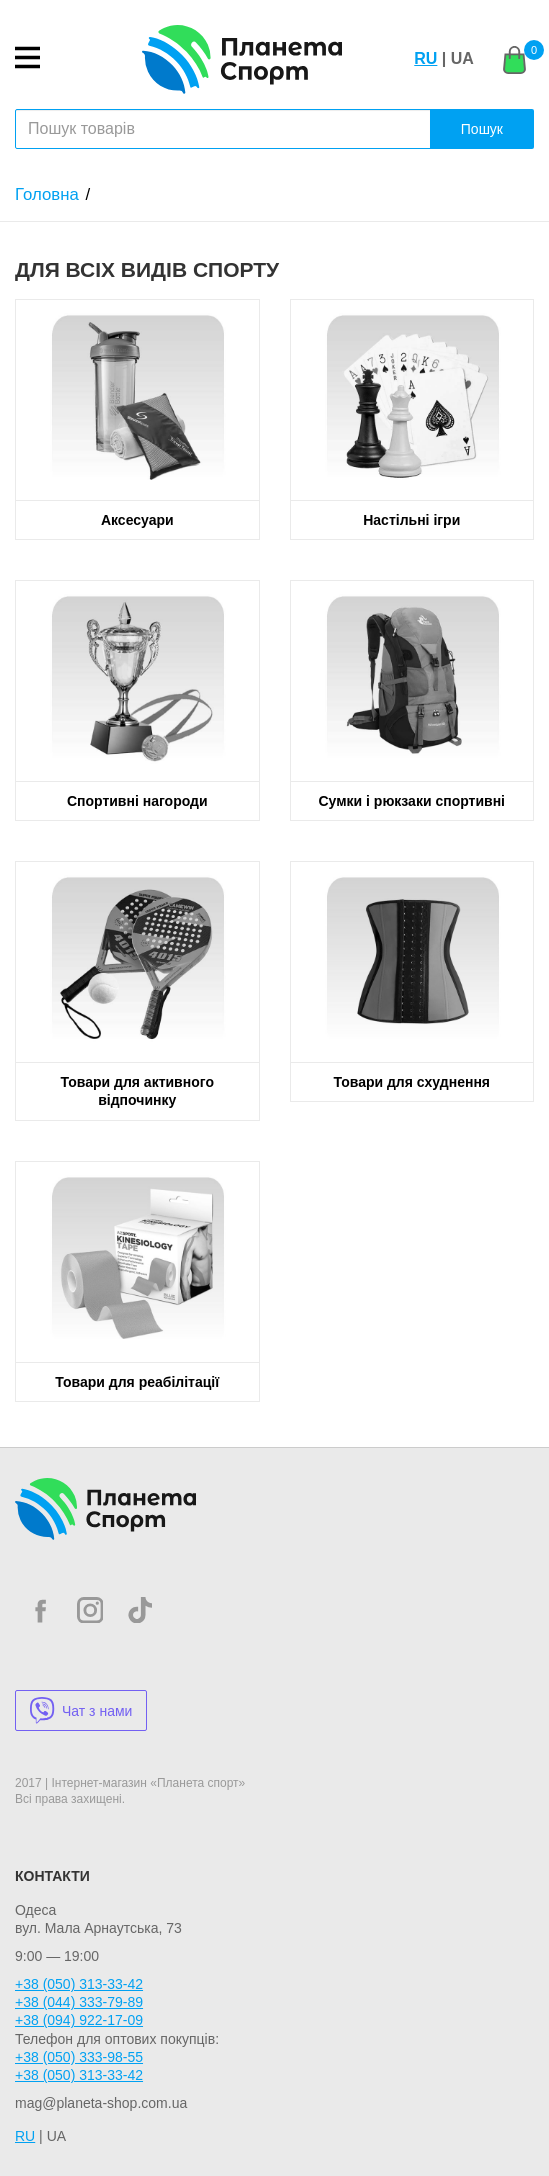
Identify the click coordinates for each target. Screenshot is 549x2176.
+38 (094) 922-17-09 (79, 2020)
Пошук (482, 129)
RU (425, 58)
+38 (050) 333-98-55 (79, 2057)
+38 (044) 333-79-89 (79, 2002)
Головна (47, 194)
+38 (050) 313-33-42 (79, 1984)
